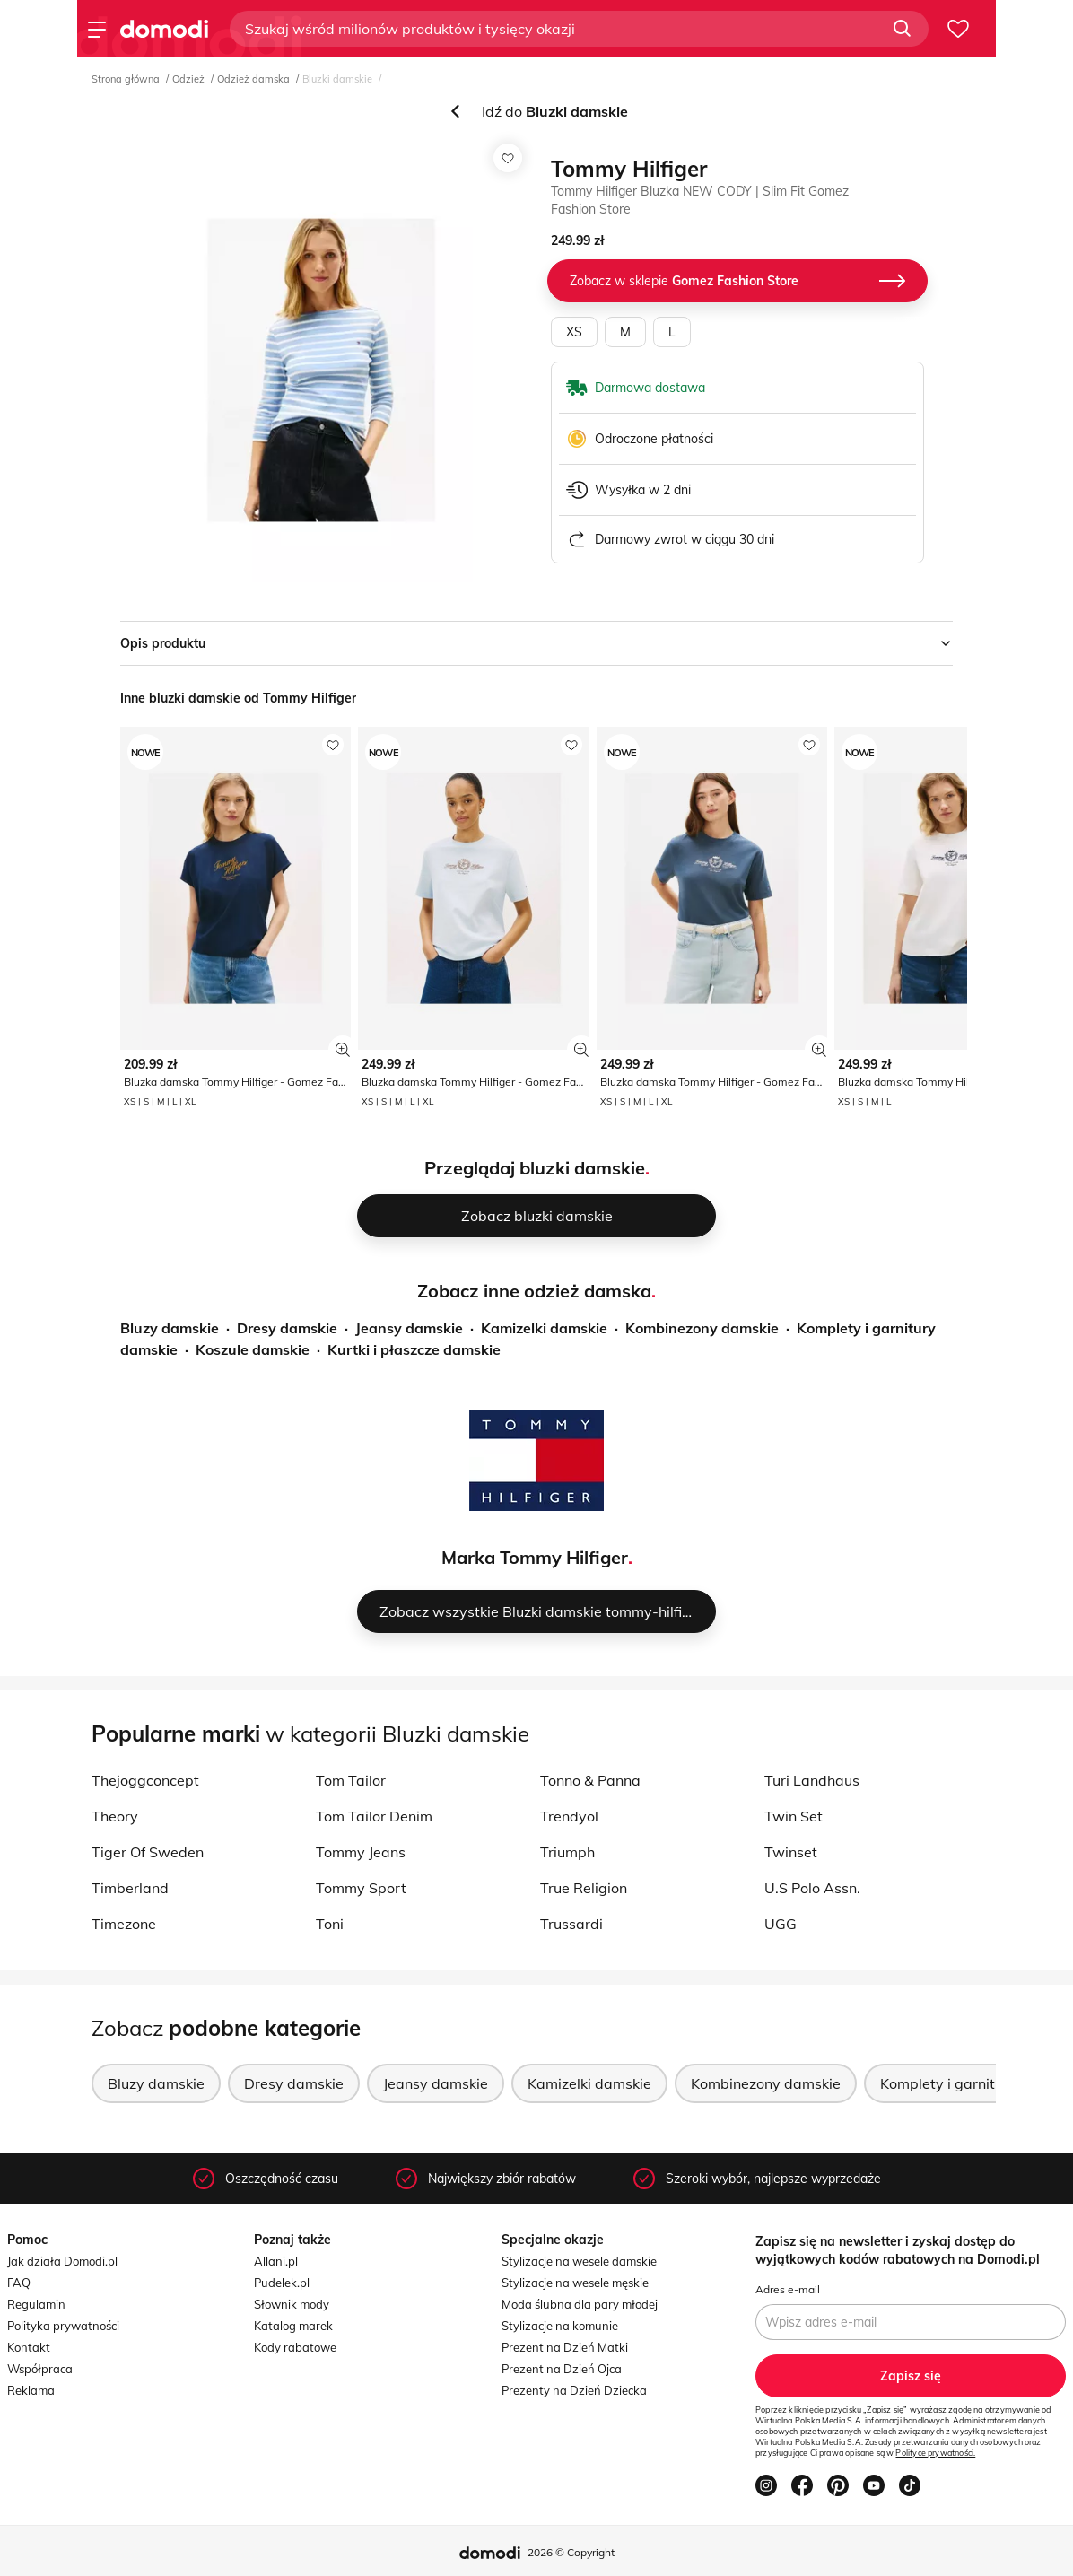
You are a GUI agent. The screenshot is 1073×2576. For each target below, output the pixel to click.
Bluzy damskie (169, 1328)
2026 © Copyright (571, 2552)
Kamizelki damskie (544, 1328)
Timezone (124, 1924)
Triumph (567, 1852)
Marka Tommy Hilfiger (534, 1557)
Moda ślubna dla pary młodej (580, 2304)
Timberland (130, 1888)
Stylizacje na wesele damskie (579, 2261)
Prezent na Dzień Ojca (562, 2369)
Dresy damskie (287, 1328)
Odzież (188, 79)
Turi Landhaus (811, 1780)
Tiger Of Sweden (148, 1852)
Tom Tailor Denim (374, 1816)
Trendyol (569, 1816)
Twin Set (793, 1816)
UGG (780, 1924)
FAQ (19, 2282)
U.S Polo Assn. (812, 1888)
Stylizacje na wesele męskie (575, 2282)
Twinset (790, 1852)
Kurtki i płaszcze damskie (414, 1349)
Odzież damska (253, 79)
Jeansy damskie (409, 1328)
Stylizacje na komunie (560, 2325)
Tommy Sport (361, 1888)
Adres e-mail (787, 2289)
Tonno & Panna (590, 1780)
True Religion (583, 1888)
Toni (330, 1924)
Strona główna (126, 79)
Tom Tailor (351, 1780)
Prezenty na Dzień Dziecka (574, 2390)
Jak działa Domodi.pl (62, 2261)
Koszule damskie (253, 1349)
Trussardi (571, 1924)
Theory (115, 1816)
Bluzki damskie (337, 79)
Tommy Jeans (361, 1852)
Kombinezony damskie (702, 1328)
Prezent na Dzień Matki (565, 2347)
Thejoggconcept (145, 1780)
